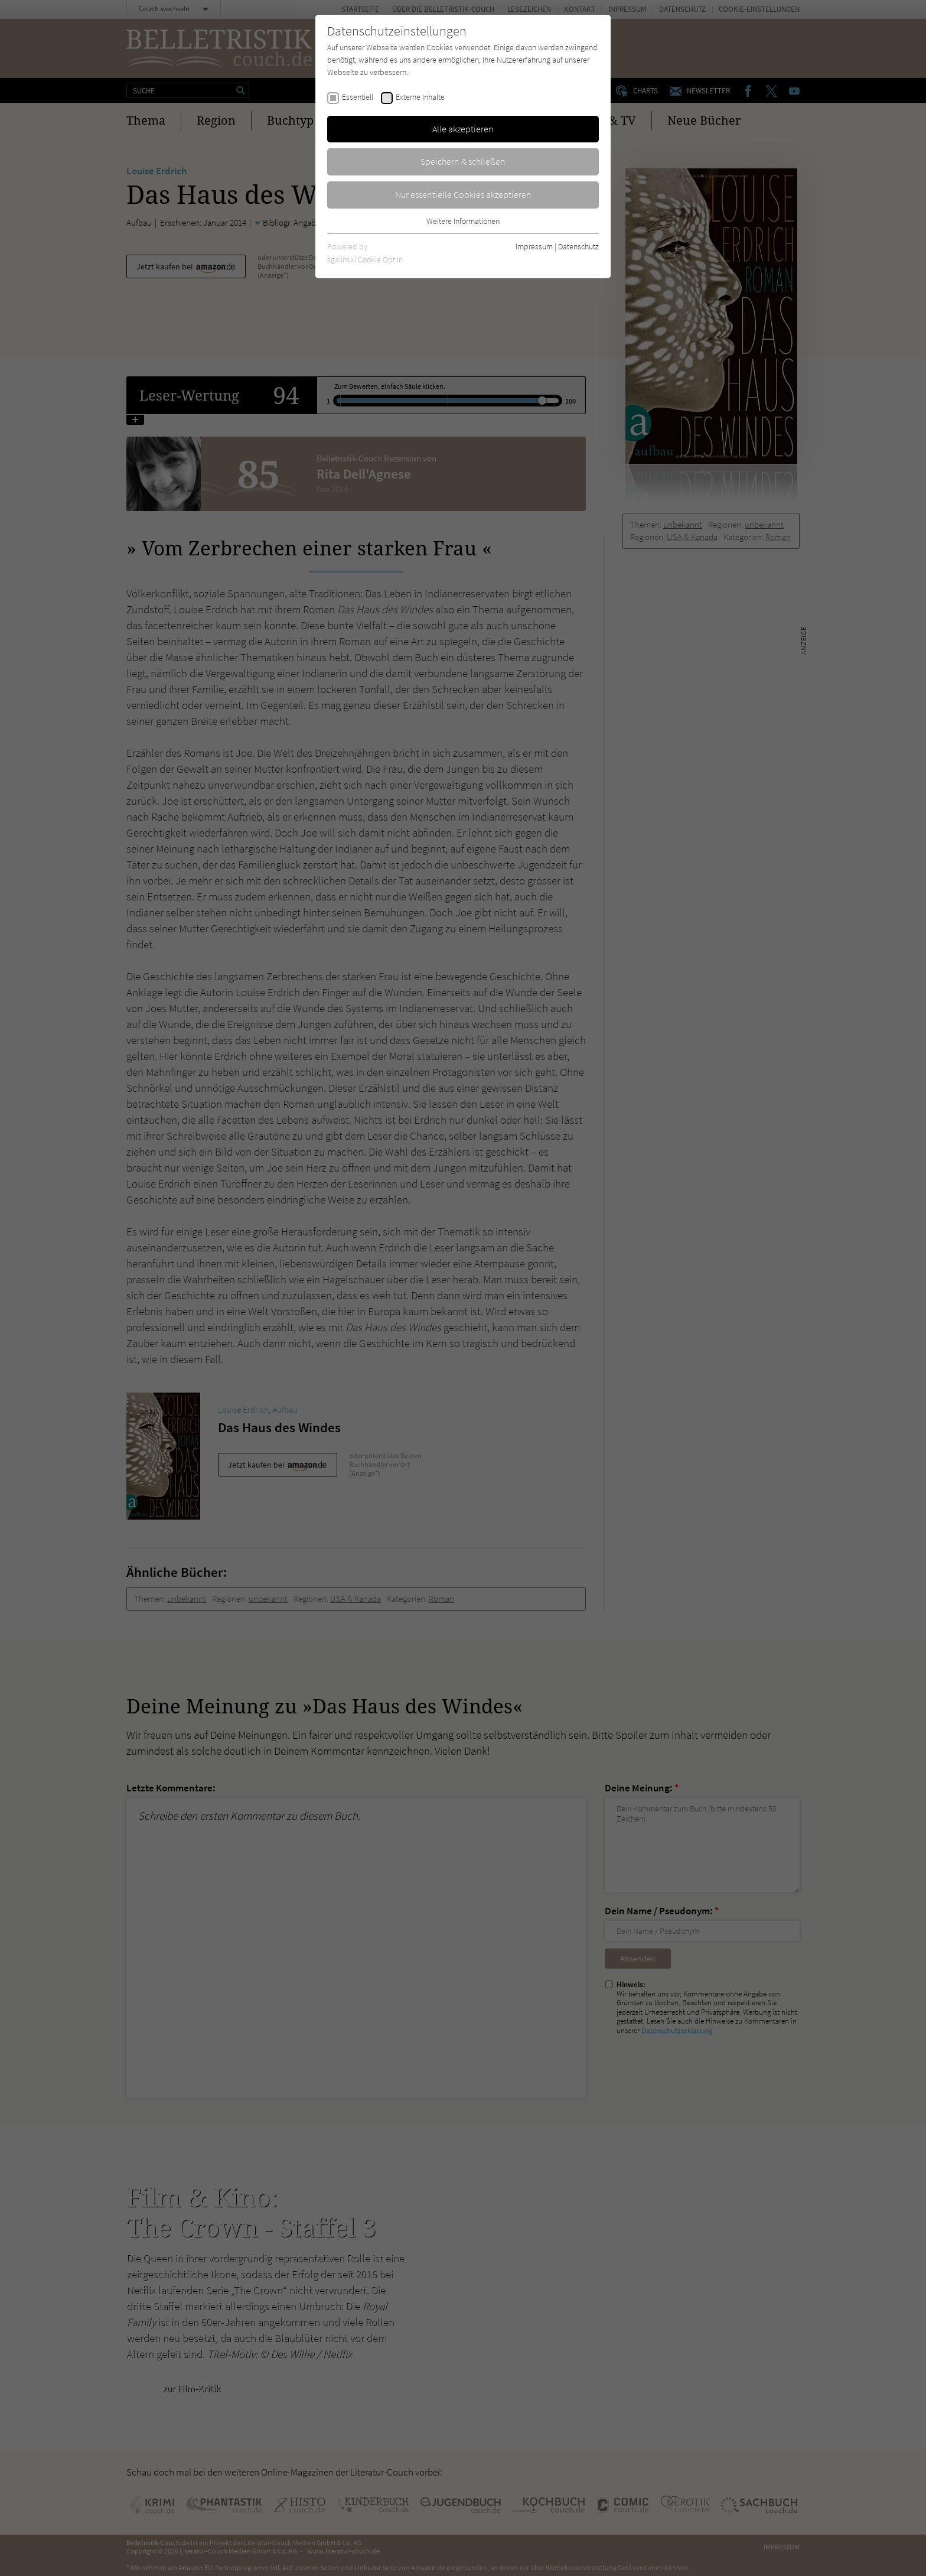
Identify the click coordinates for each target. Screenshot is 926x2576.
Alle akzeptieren (463, 129)
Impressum (534, 246)
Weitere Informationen (463, 221)
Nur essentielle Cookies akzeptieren (463, 194)
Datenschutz (578, 246)
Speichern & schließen (463, 161)
